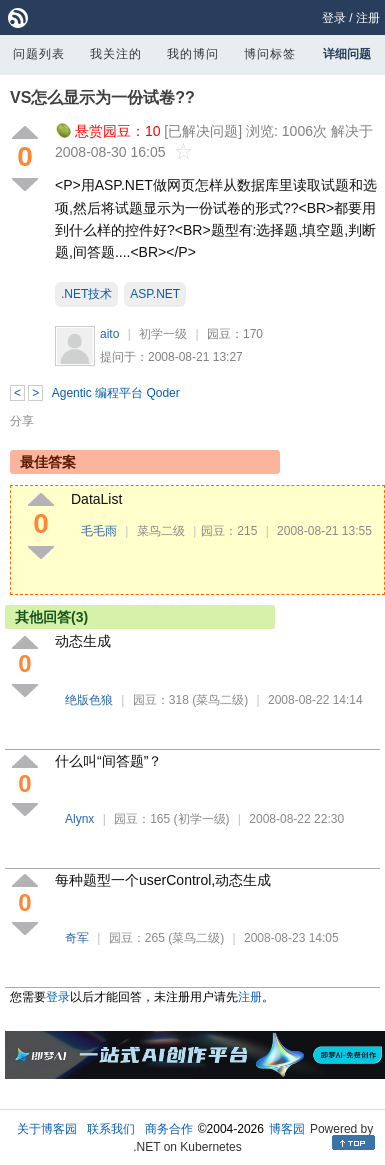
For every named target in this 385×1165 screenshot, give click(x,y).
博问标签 (270, 54)
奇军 (77, 938)
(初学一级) (202, 819)
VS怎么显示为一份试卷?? (102, 97)
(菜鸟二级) (220, 700)
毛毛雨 (99, 531)
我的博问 (193, 54)
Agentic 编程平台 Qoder (116, 393)
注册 (368, 18)
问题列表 (39, 54)
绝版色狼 (89, 700)
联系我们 (111, 1129)
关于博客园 (47, 1129)
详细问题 (347, 54)
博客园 (287, 1129)
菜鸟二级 (161, 531)
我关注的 (116, 54)
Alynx (79, 819)
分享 (22, 421)
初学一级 (163, 334)
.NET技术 (86, 294)
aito (109, 334)
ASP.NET (155, 294)
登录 (334, 18)
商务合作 (169, 1129)
